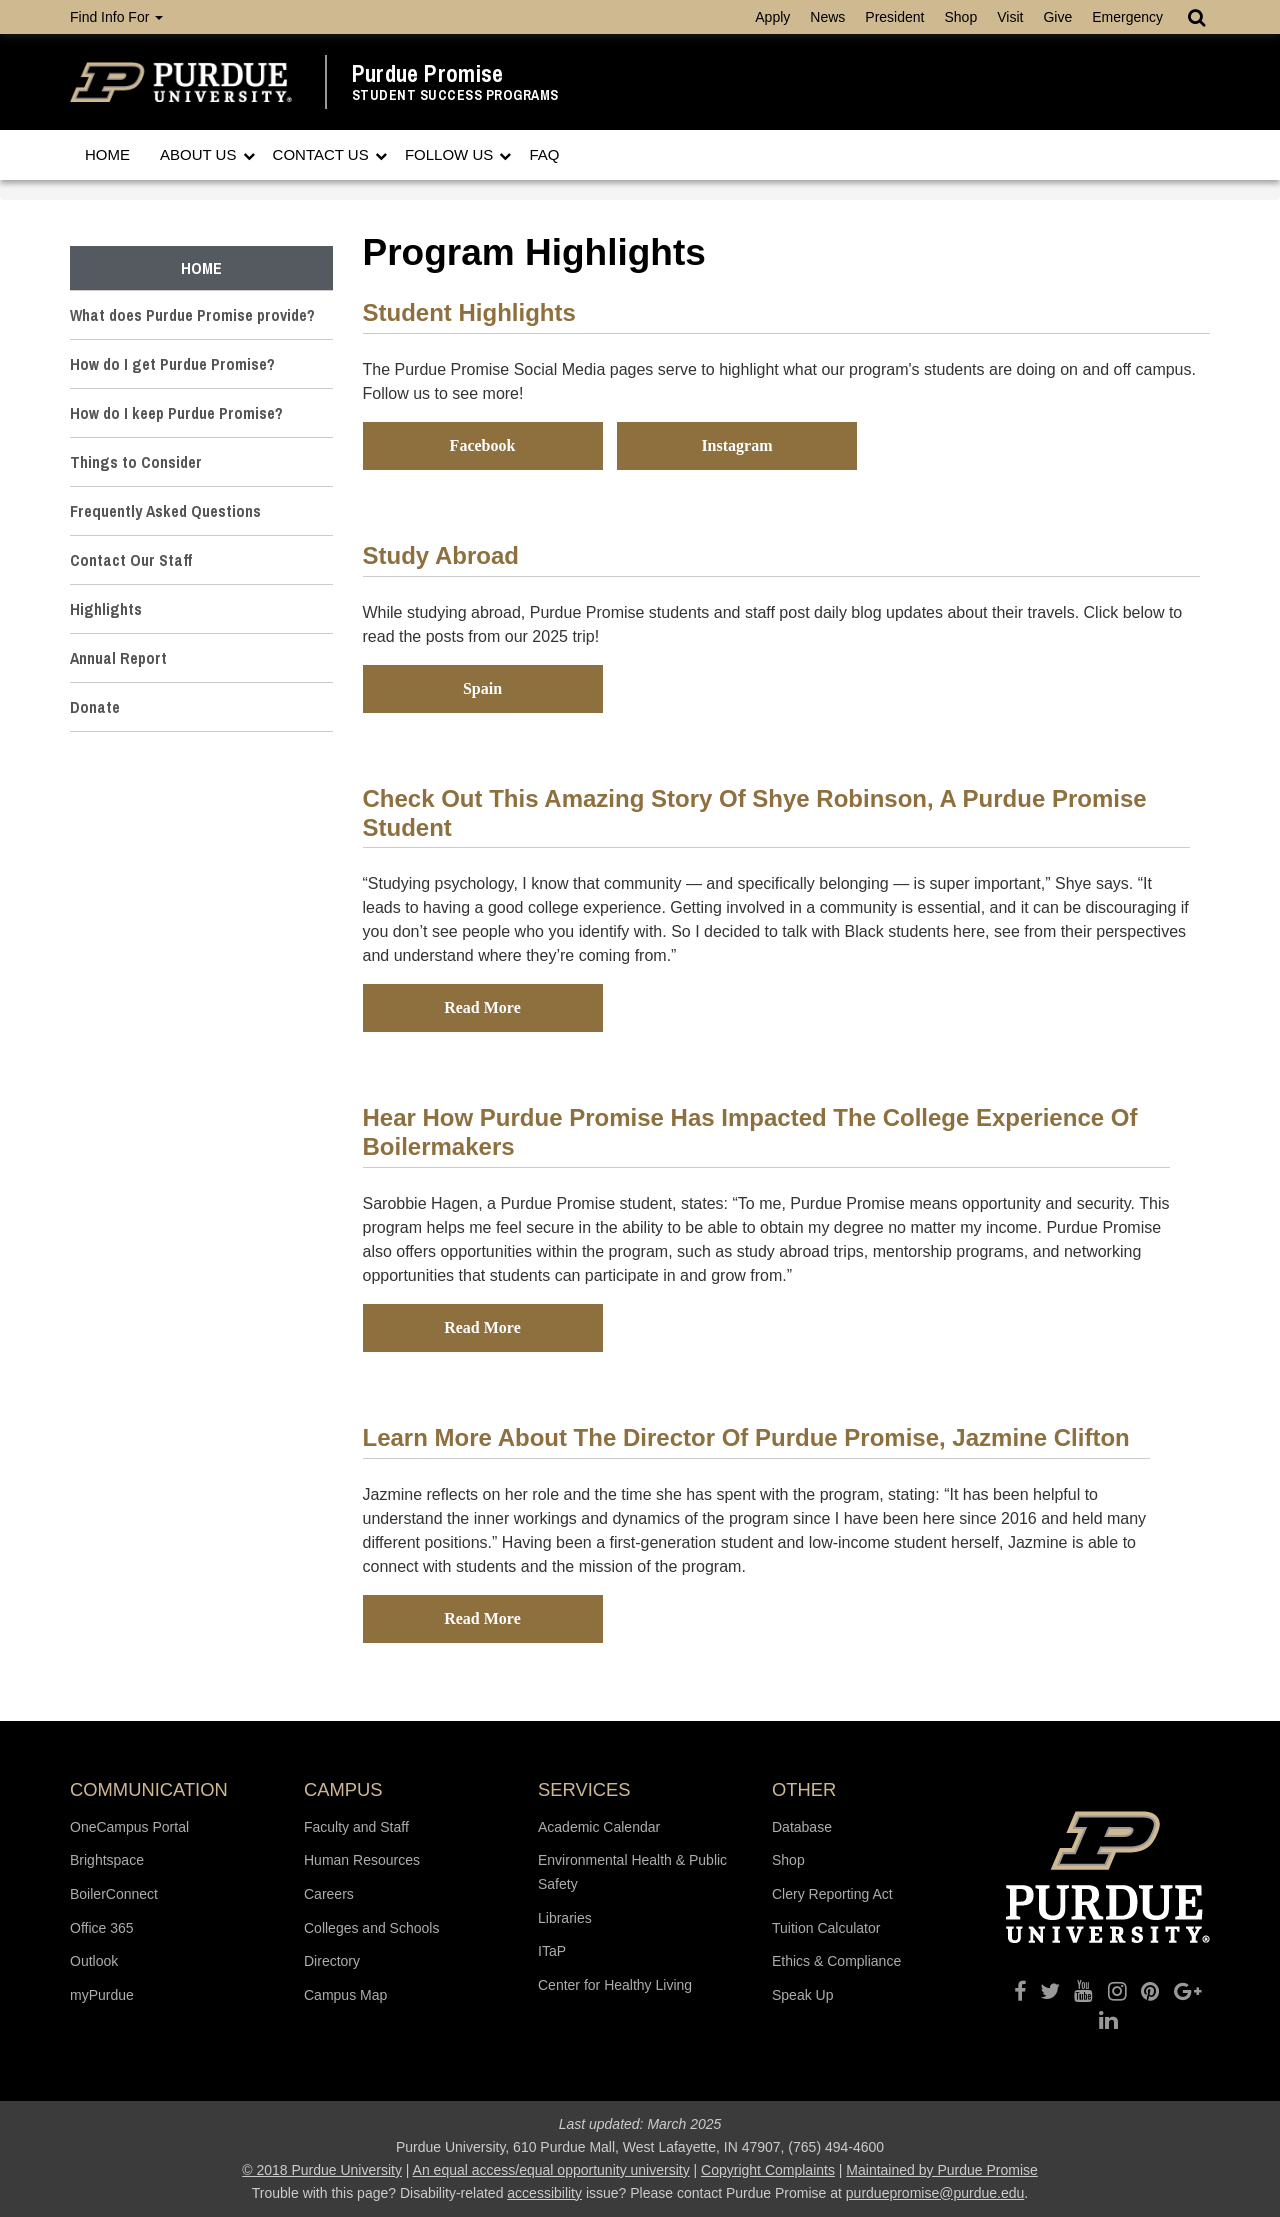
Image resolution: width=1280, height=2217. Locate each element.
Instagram (736, 445)
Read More (482, 1007)
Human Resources (362, 1860)
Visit (1010, 17)
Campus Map (345, 1995)
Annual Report (118, 658)
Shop (960, 17)
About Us (200, 154)
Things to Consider (136, 462)
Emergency (1127, 17)
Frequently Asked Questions (165, 511)
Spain (482, 688)
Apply (772, 17)
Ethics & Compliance (836, 1961)
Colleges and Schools (371, 1928)
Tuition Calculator (826, 1928)
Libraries (565, 1918)
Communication (149, 1789)
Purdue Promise (428, 74)
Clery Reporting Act (832, 1894)
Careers (329, 1894)
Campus (343, 1789)
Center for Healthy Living (615, 1985)
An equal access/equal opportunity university (551, 2170)
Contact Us (323, 154)
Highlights (106, 609)
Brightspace (107, 1860)
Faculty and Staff (356, 1827)
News (827, 17)
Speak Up (802, 1995)
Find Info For (116, 17)
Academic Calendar (599, 1827)
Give (1057, 17)
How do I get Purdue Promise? (172, 364)
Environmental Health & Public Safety (632, 1872)
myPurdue (102, 1995)
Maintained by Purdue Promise (941, 2170)
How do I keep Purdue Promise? (176, 413)
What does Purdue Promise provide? (192, 315)
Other (804, 1789)
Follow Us (451, 154)
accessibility (544, 2193)
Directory (332, 1961)
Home (107, 154)
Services (584, 1789)
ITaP (552, 1951)
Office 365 (102, 1928)
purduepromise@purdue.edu (935, 2193)
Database (802, 1827)
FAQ (544, 154)
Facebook (483, 445)
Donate (95, 707)
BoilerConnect (114, 1894)
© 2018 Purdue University (322, 2170)
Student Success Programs (455, 95)
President (894, 17)
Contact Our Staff (131, 560)
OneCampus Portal (129, 1827)
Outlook (94, 1961)
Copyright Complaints (768, 2170)
